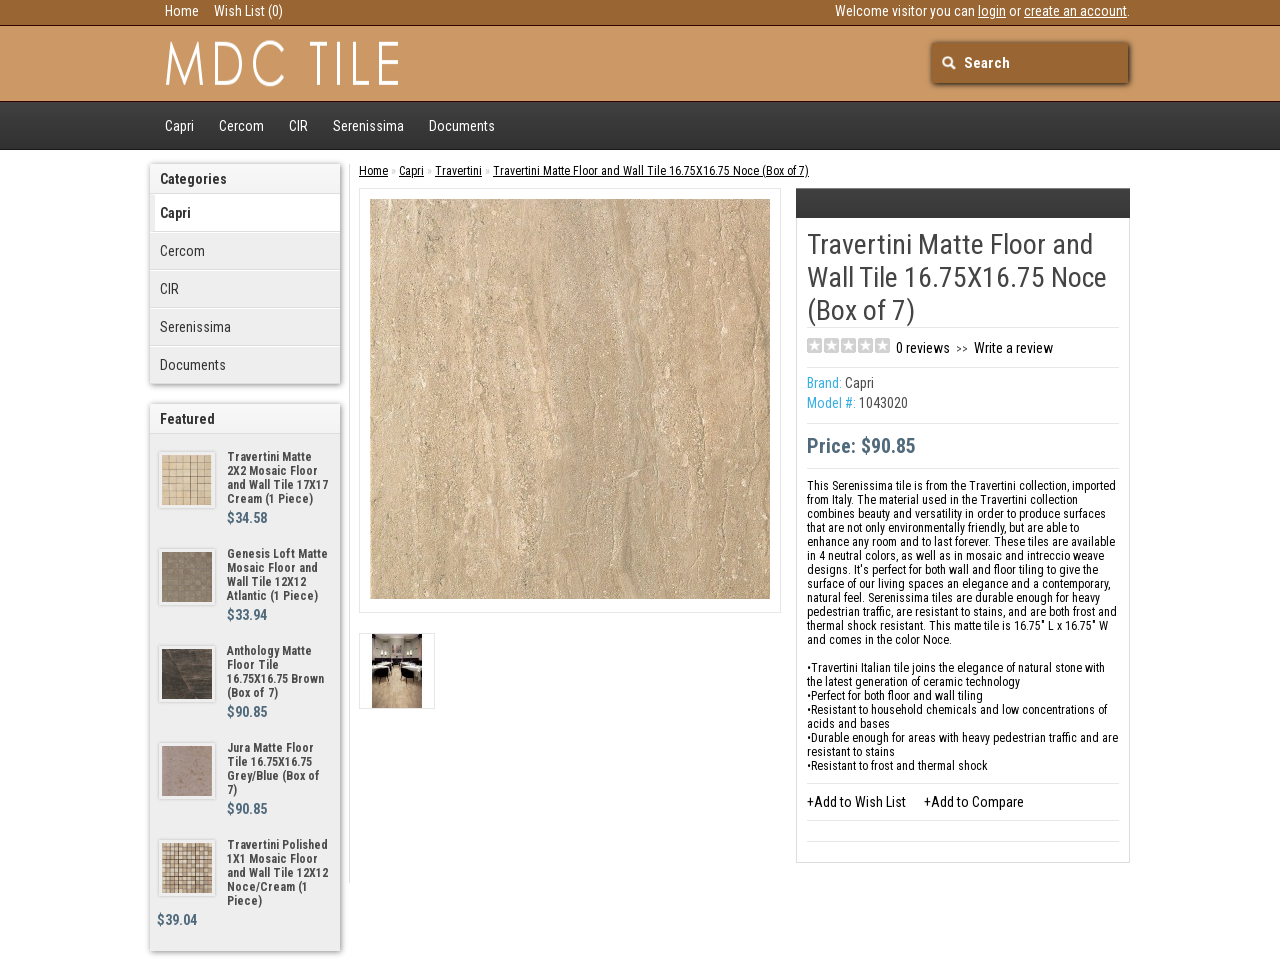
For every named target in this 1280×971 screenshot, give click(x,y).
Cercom (241, 126)
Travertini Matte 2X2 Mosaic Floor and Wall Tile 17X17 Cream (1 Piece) (277, 478)
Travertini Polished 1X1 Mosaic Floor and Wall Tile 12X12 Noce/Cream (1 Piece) (277, 873)
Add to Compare (977, 802)
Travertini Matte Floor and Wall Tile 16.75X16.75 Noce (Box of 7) (651, 171)
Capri (179, 126)
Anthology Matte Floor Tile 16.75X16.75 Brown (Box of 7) (275, 672)
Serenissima (368, 126)
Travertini (458, 171)
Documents (462, 126)
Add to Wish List (860, 802)
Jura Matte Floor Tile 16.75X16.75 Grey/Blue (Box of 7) (273, 769)
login (992, 11)
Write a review (1013, 348)
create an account (1075, 11)
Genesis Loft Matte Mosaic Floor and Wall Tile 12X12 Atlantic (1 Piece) (277, 575)
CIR (298, 126)
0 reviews (923, 348)
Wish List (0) (248, 11)
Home (182, 11)
